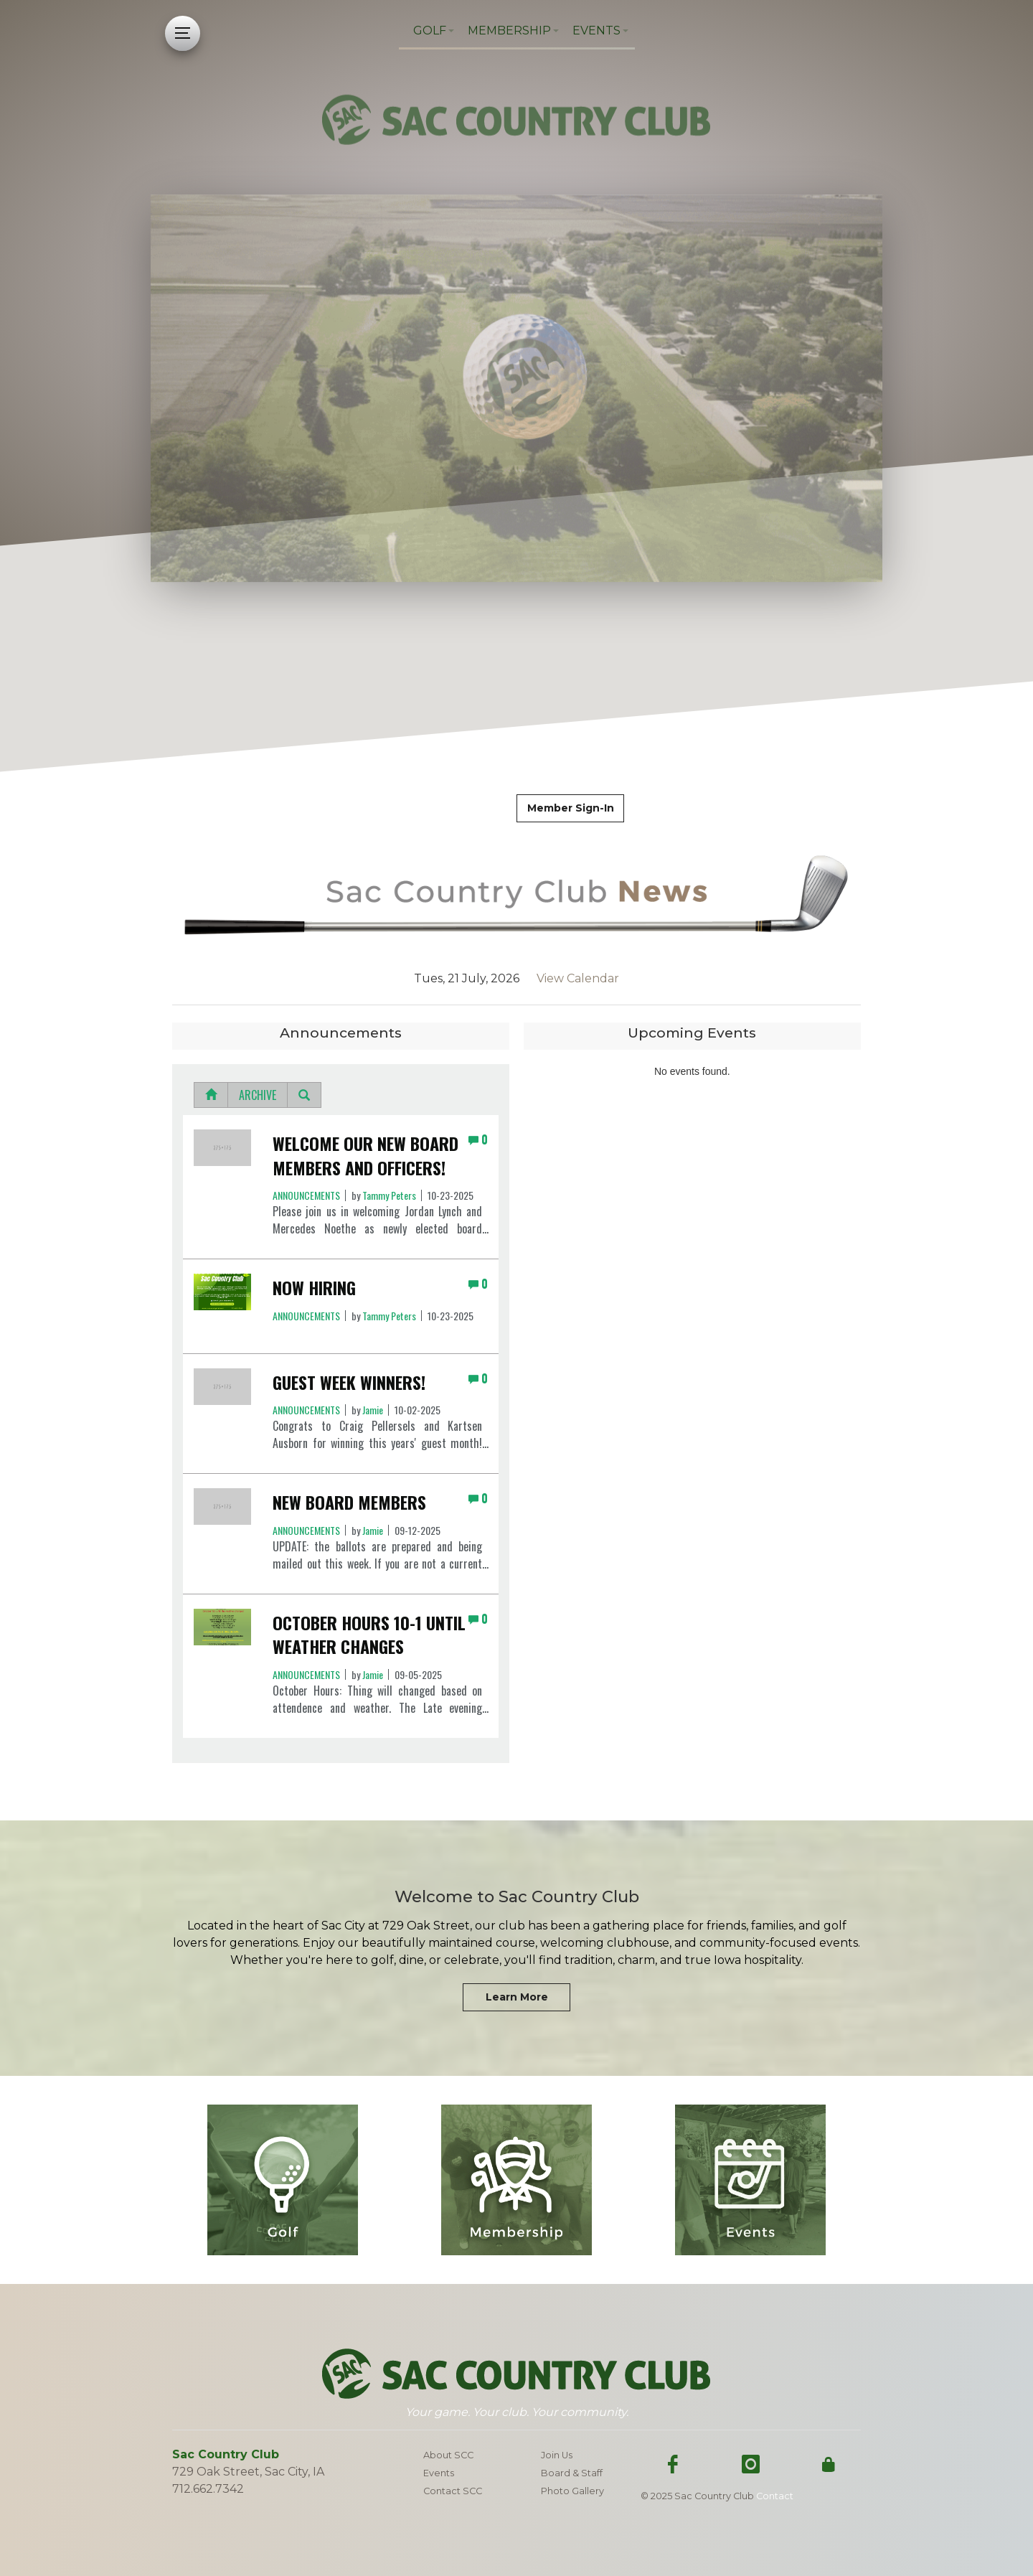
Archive (257, 1095)
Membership (509, 30)
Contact (774, 2496)
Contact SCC (452, 2491)
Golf (429, 30)
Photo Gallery (572, 2491)
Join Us (556, 2455)
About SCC (448, 2455)
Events (596, 30)
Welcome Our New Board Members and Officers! (365, 1156)
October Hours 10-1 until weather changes (369, 1635)
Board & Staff (572, 2473)
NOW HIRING (314, 1288)
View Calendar (569, 978)
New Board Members (349, 1502)
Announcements (306, 1195)
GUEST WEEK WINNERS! (349, 1383)
